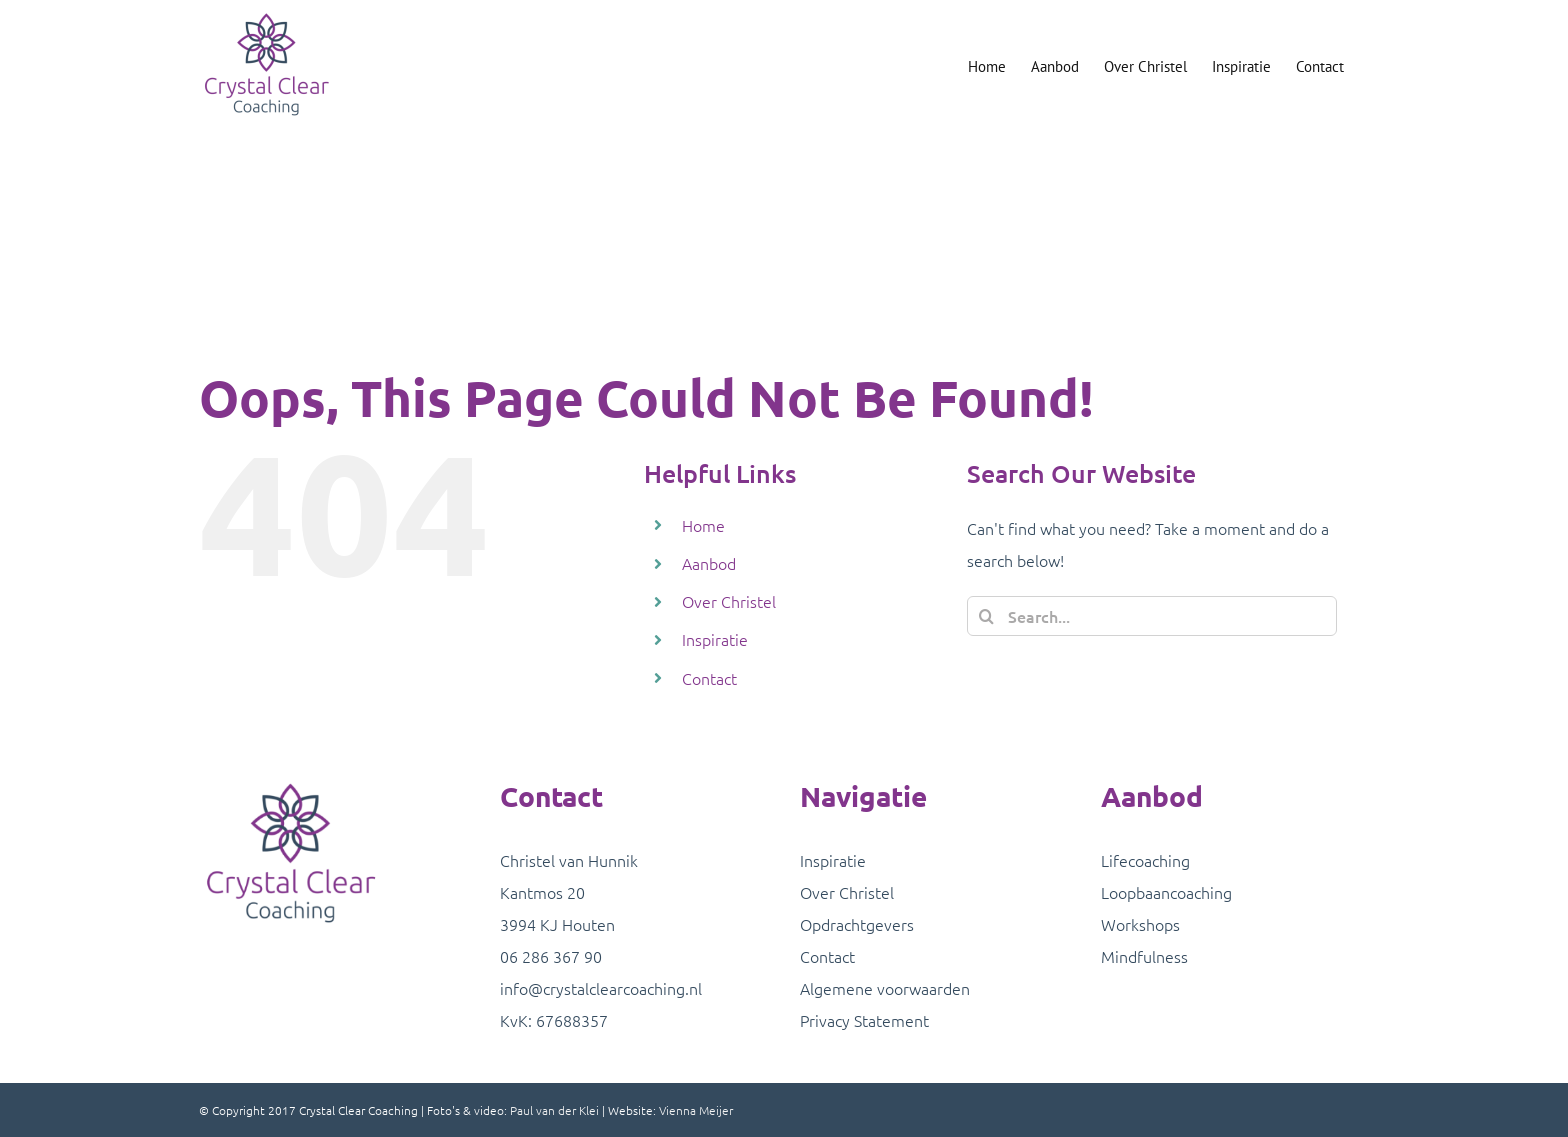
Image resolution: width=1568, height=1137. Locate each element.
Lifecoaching (1145, 860)
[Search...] (1152, 616)
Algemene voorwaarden (885, 988)
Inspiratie (715, 639)
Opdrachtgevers (857, 924)
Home (703, 525)
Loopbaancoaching (1166, 892)
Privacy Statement (864, 1020)
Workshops (1140, 924)
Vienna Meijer (696, 1110)
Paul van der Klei (554, 1110)
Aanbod (709, 563)
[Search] (987, 616)
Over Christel (729, 601)
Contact (709, 678)
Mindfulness (1144, 956)
